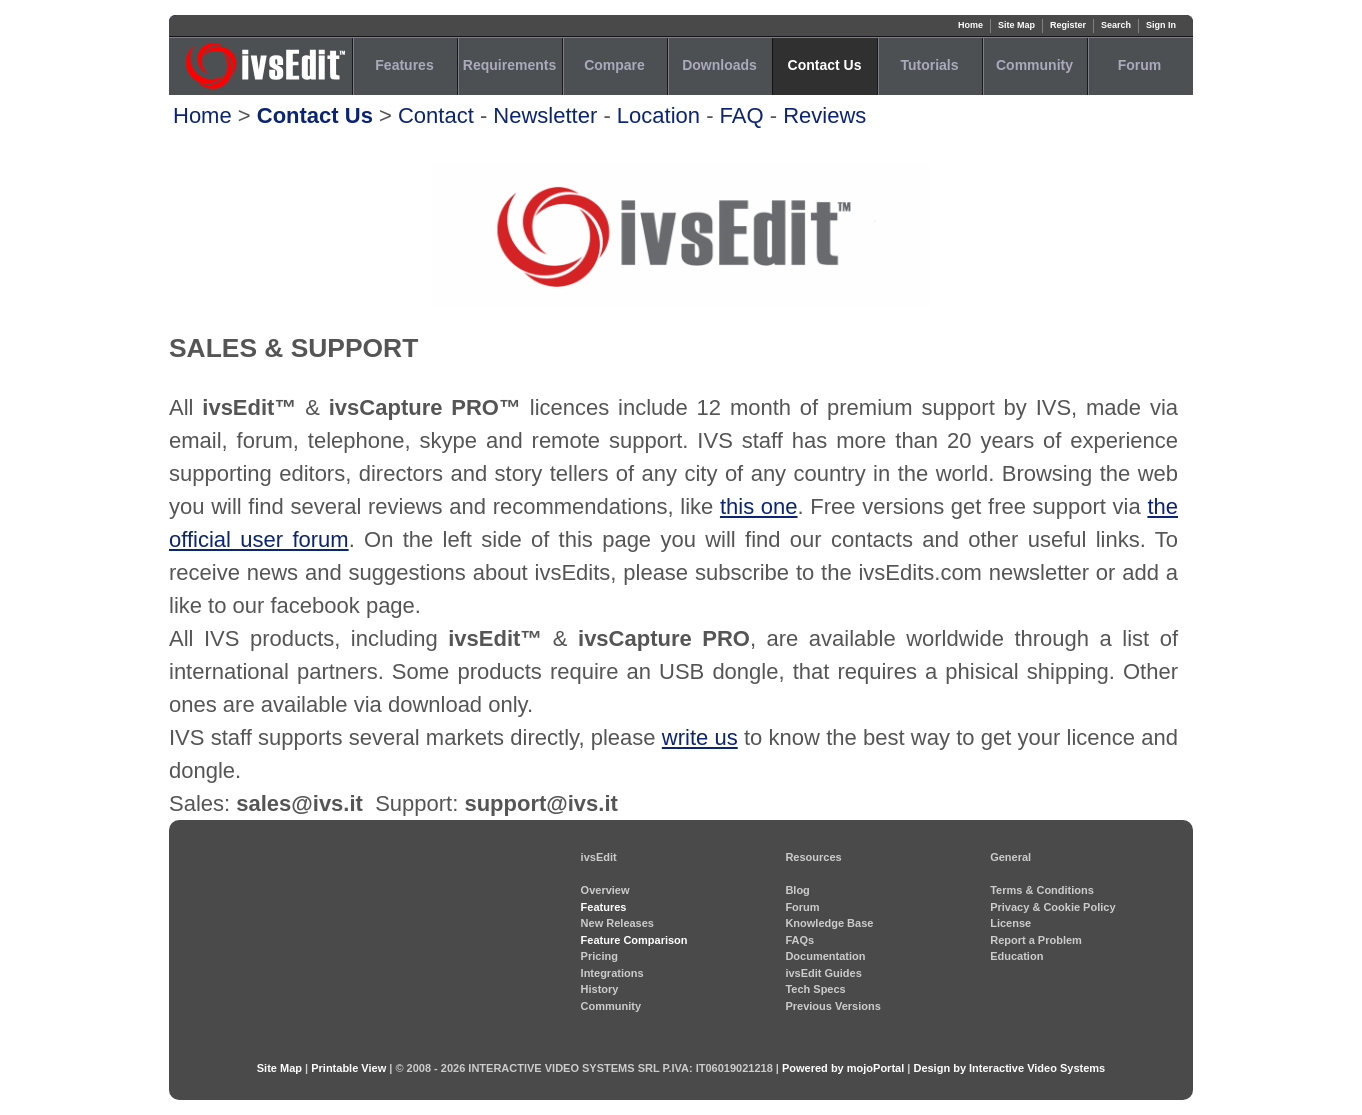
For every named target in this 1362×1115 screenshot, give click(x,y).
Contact (436, 115)
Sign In (1161, 25)
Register (1068, 25)
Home (970, 25)
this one (759, 506)
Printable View (348, 1068)
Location (658, 115)
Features (604, 907)
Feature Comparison (634, 940)
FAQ (742, 115)
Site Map (1016, 25)
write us (700, 737)
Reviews (824, 115)
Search (1116, 25)
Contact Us (315, 115)
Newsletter (545, 115)
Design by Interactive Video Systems (1009, 1068)
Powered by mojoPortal (843, 1068)
